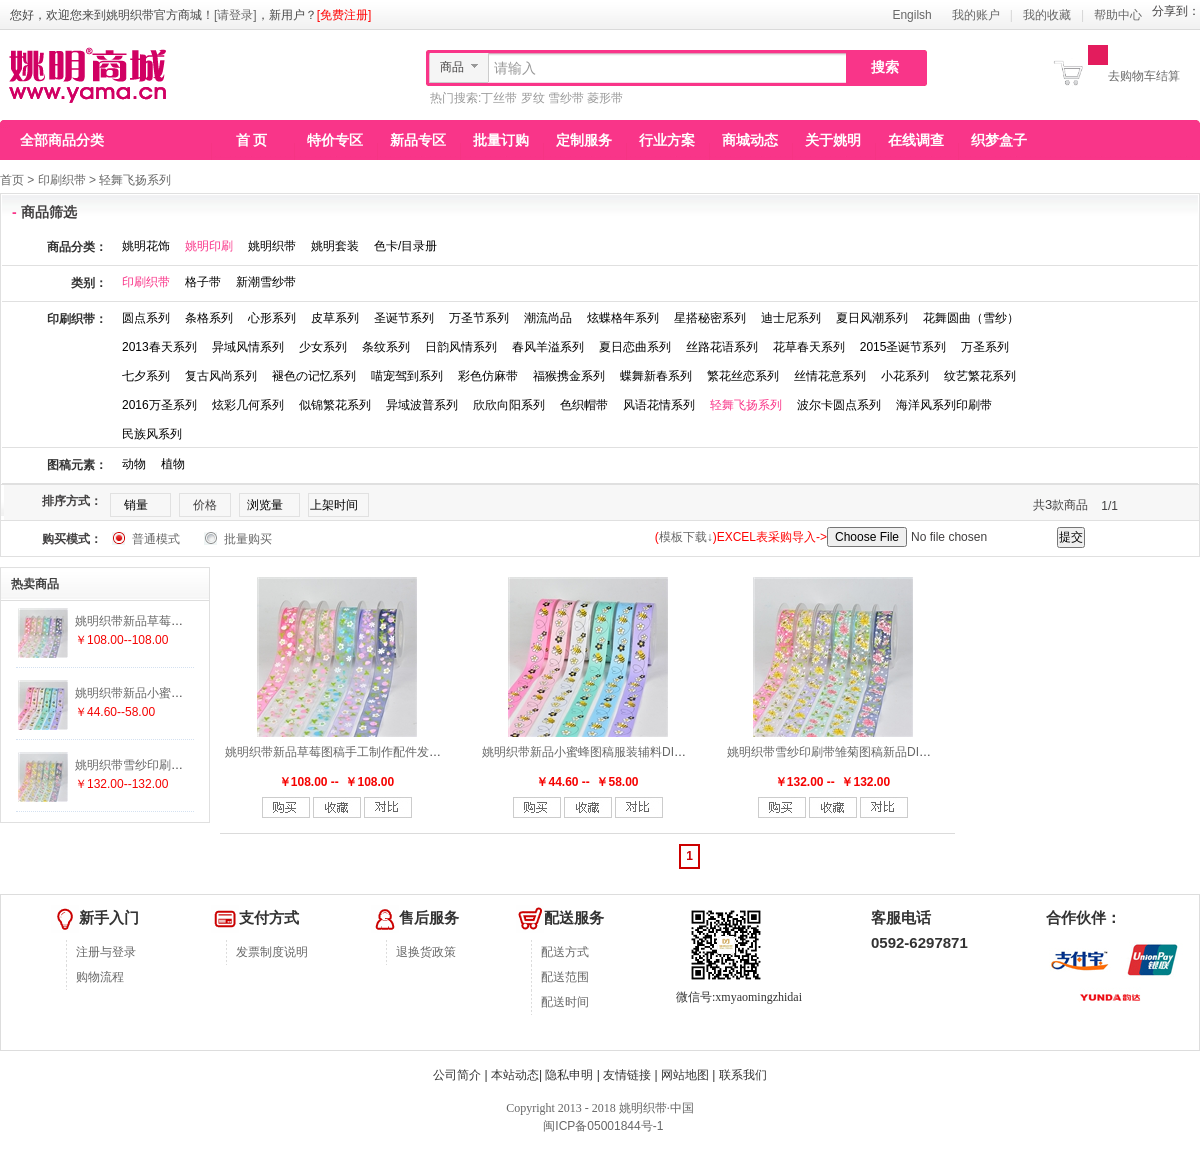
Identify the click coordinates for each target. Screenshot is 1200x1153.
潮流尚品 (548, 318)
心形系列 (272, 318)
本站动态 (515, 1075)
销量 (136, 505)
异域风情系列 (248, 347)
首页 (12, 180)
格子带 (203, 282)
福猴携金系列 (569, 376)
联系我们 (743, 1075)
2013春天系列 (159, 347)
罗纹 (533, 98)
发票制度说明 (272, 952)
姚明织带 (272, 246)
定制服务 (584, 140)
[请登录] (235, 15)
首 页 (252, 140)
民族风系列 (152, 434)
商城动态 (750, 140)
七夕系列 (146, 376)
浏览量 (265, 505)
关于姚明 (833, 140)
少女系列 (323, 347)
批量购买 (248, 539)
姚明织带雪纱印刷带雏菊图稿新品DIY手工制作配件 (863, 752)
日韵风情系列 (461, 347)
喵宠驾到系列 (407, 376)
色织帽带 (584, 405)
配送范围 (565, 977)
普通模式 (156, 539)
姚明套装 (335, 246)
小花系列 (905, 376)
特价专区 (335, 140)
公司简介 (457, 1075)
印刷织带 (62, 180)
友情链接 (627, 1075)
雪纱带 (566, 98)
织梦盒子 (999, 140)
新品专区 (418, 140)
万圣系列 (985, 347)
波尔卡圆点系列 (839, 405)
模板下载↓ (686, 537)
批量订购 (501, 140)
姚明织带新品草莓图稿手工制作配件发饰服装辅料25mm (373, 752)
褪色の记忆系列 (314, 376)
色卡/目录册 (405, 246)
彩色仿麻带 (488, 376)
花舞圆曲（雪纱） (971, 318)
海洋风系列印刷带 (944, 405)
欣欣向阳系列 (509, 405)
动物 (134, 464)
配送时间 (565, 1002)
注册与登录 (106, 952)
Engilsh (911, 15)
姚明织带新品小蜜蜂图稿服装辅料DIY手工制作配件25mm (634, 752)
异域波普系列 (422, 405)
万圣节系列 (479, 318)
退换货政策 (426, 952)
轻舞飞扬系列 (135, 180)
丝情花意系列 (830, 376)
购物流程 (100, 977)
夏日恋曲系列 (635, 347)
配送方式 (565, 952)
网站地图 (685, 1075)
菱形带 (605, 98)
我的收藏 (1047, 15)
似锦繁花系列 (335, 405)
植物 (173, 464)
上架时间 (334, 505)
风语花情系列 (659, 405)
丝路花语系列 (722, 347)
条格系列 (209, 318)
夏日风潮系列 (872, 318)
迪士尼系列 (791, 318)
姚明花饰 (146, 246)
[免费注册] (344, 15)
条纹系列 (386, 347)
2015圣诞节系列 (903, 347)
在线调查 (916, 140)
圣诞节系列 (404, 318)
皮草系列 (335, 318)
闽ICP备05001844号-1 (601, 1126)
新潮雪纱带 (266, 282)
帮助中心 (1118, 15)
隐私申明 (569, 1075)
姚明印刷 (209, 246)
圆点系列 (146, 318)
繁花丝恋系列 (743, 376)
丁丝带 (499, 98)
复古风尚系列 (221, 376)
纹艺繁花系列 (980, 376)
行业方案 (667, 140)
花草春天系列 (809, 347)
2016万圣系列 (159, 405)
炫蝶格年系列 (623, 318)
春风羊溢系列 (548, 347)
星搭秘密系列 (710, 318)
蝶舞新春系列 (656, 376)
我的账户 (976, 15)
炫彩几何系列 (248, 405)
